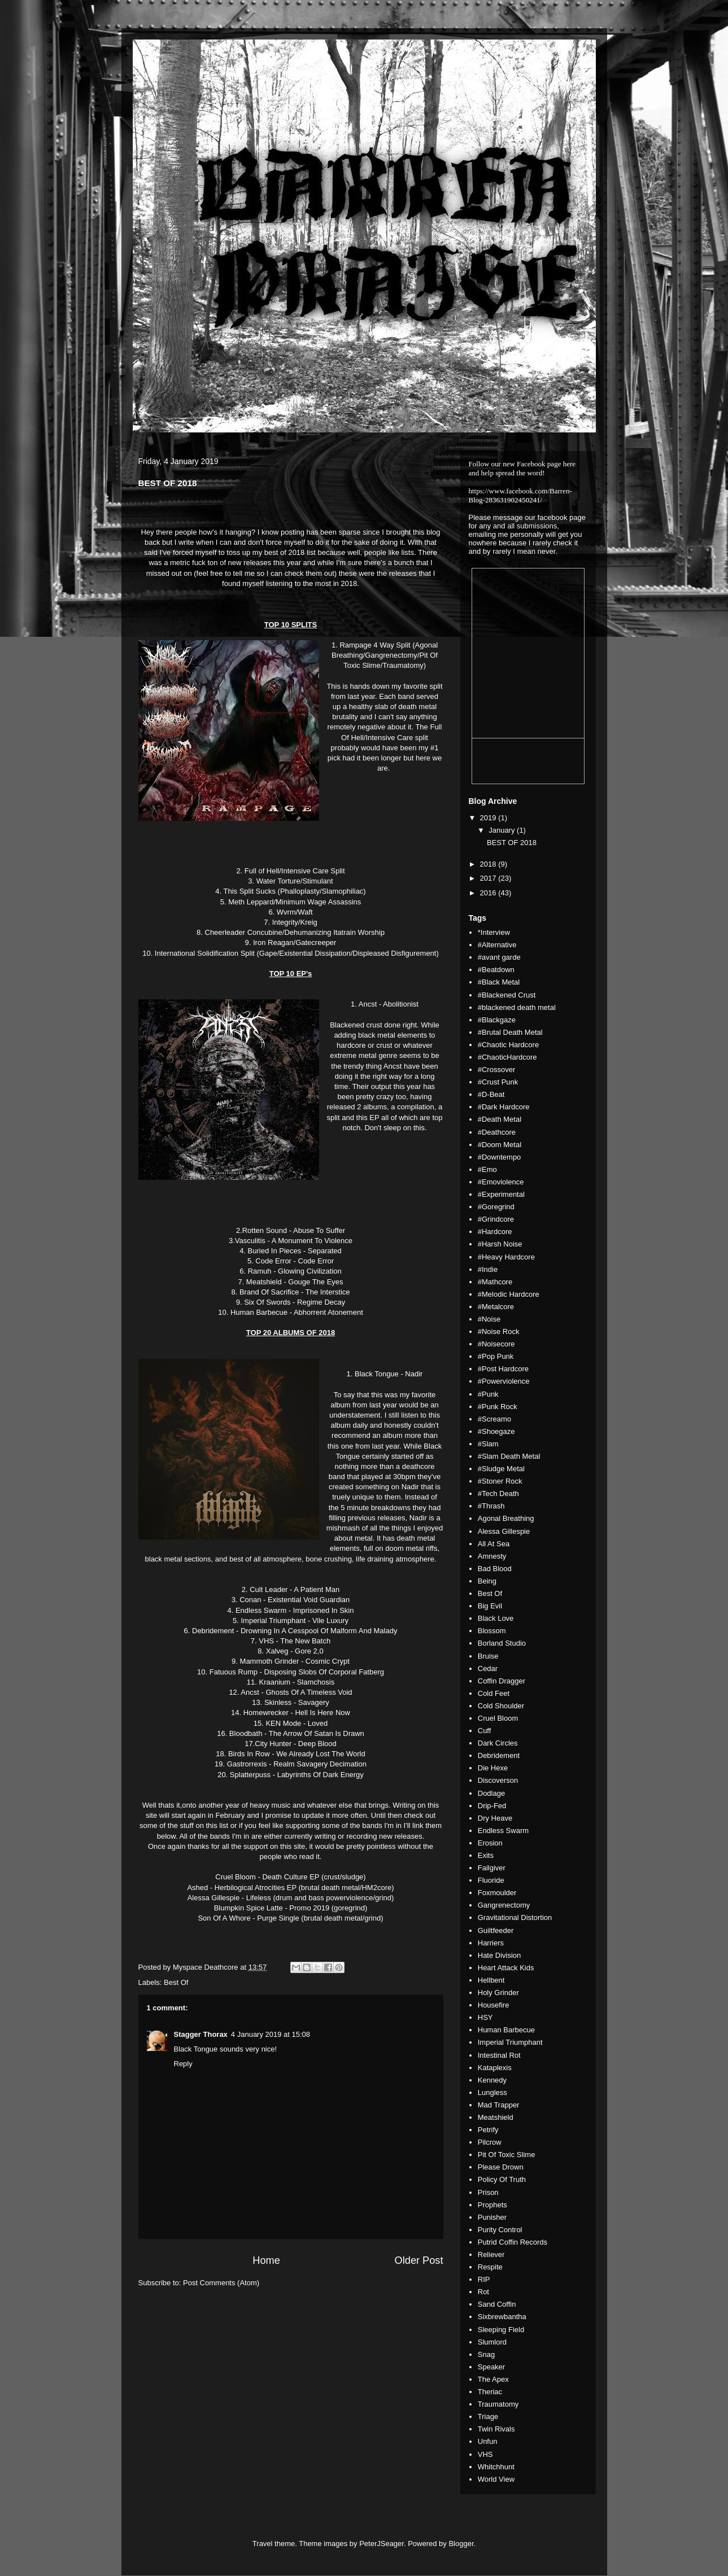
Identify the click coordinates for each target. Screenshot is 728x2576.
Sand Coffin (497, 2304)
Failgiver (491, 1868)
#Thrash (491, 1506)
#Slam (488, 1444)
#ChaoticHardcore (507, 1057)
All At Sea (493, 1544)
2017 (489, 878)
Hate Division (499, 1955)
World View (496, 2479)
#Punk (488, 1394)
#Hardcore (495, 1231)
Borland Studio (502, 1643)
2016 (489, 893)
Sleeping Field (501, 2329)
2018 (489, 864)
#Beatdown (496, 969)
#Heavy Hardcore (506, 1257)
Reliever (491, 2254)
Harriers (491, 1943)
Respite (490, 2267)
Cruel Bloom (498, 1718)
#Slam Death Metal (509, 1456)
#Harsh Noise (500, 1244)
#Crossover (496, 1069)
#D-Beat (491, 1094)
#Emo (487, 1169)
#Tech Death (498, 1493)
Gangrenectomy (504, 1905)
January (503, 830)
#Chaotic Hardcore (508, 1044)
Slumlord (492, 2342)
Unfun (488, 2441)
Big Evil (490, 1606)
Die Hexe (493, 1768)
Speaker (491, 2367)
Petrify (488, 2129)
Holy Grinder (498, 1992)
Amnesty (492, 1556)
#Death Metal (499, 1119)
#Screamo (494, 1419)
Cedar (488, 1668)
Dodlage (491, 1793)
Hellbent (491, 1980)
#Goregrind (496, 1206)
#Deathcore (497, 1132)
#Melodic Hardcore (508, 1294)
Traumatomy (498, 2404)
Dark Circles (498, 1743)
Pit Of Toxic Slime (506, 2154)
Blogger (460, 2543)
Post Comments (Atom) (221, 2282)
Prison (488, 2192)
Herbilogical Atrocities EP (256, 1887)
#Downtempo (499, 1157)
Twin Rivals (496, 2429)
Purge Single (278, 1918)
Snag (486, 2354)
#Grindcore (496, 1219)
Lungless (492, 2092)
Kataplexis (495, 2067)
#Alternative (497, 945)
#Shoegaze (496, 1431)
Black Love (496, 1618)
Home (266, 2260)
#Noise (489, 1319)
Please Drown (501, 2167)
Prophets (492, 2205)
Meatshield (495, 2117)
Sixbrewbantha (502, 2316)
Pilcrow (490, 2142)
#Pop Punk (496, 1356)
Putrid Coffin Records (512, 2242)
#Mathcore (495, 1282)
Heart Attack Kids (506, 1967)
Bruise (488, 1656)
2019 (489, 818)
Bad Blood (495, 1568)
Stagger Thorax (201, 2034)
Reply (183, 2063)
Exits (486, 1855)
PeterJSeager (381, 2543)
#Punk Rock (497, 1406)
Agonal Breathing (506, 1518)
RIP (484, 2279)
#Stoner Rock (500, 1481)
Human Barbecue (506, 2030)
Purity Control (500, 2229)
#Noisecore (496, 1344)
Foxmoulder (497, 1892)
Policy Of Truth (502, 2179)
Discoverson (498, 1780)
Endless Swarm (503, 1830)
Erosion (490, 1843)
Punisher (492, 2217)
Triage (488, 2416)
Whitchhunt (496, 2467)
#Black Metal (499, 982)
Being (487, 1581)
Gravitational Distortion (515, 1917)
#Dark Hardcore (504, 1107)
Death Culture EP (290, 1877)
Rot (483, 2292)
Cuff (484, 1730)
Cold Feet (493, 1693)
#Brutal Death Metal (510, 1032)
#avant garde (499, 957)
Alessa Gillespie (504, 1531)
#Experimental (501, 1194)
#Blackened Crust (507, 995)
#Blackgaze (497, 1020)
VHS (485, 2454)
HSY (485, 2017)
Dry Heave (495, 1818)
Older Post (419, 2260)
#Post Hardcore (503, 1368)
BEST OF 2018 (512, 842)
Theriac (490, 2391)
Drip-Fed (492, 1805)
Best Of (176, 1982)
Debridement (499, 1755)
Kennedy (492, 2080)
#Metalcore (496, 1306)
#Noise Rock (499, 1331)
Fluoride (491, 1880)
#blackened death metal (517, 1007)
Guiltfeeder (496, 1930)
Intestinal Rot (499, 2055)
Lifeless (258, 1897)
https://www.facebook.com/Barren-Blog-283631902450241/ (520, 495)
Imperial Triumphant (510, 2042)
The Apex (493, 2379)
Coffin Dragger (501, 1681)
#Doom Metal (499, 1144)
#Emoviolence (501, 1182)
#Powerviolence (504, 1381)
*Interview (494, 932)
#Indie (488, 1269)
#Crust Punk (498, 1082)
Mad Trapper (499, 2105)
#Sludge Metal (501, 1468)
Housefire (493, 2005)
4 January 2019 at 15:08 (270, 2034)
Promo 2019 (309, 1908)
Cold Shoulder (501, 1706)
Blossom (492, 1630)
